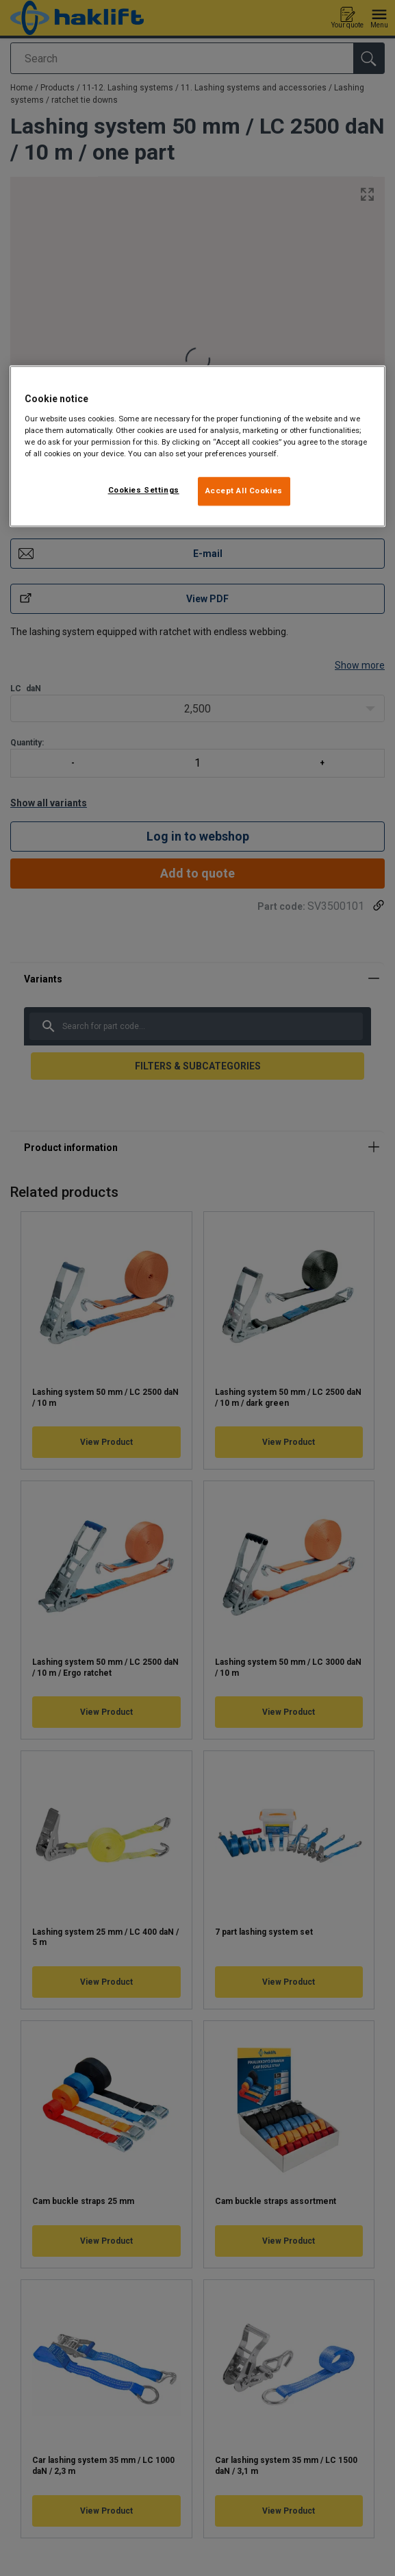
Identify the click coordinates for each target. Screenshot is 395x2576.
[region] (197, 446)
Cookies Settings (143, 490)
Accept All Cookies (244, 490)
